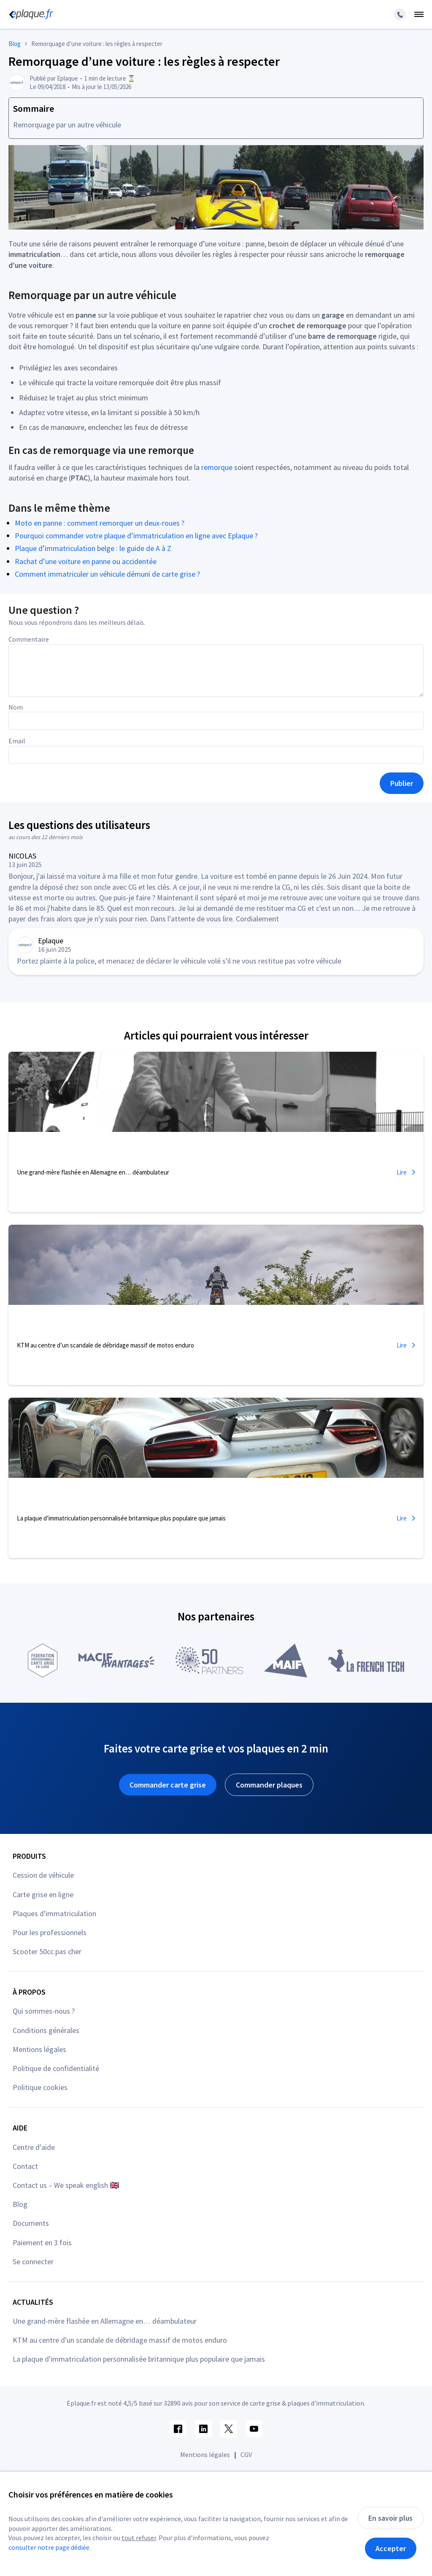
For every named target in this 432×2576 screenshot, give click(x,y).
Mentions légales (39, 2049)
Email (16, 741)
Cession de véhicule (43, 1875)
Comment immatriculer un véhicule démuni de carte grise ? (107, 574)
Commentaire (28, 639)
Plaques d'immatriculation (54, 1913)
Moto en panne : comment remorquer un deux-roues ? (99, 523)
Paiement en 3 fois (42, 2242)
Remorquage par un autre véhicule (67, 125)
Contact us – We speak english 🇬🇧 (66, 2185)
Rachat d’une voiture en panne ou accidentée (86, 561)
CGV (246, 2454)
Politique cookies (40, 2087)
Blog (20, 2204)
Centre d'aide (34, 2147)
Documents (31, 2223)
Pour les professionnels (49, 1932)
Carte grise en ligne (43, 1894)
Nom (15, 707)
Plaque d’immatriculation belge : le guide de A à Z (93, 548)
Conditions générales (46, 2030)
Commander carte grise (168, 1785)
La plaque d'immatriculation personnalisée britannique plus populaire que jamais (139, 2359)
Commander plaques (269, 1785)
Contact (25, 2166)
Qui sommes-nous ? (44, 2011)
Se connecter (33, 2261)
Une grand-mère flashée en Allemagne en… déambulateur (105, 2321)
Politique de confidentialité (56, 2068)
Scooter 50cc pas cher (47, 1951)
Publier (401, 783)
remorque (216, 467)
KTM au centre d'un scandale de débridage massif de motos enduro (120, 2340)
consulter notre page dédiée (48, 2547)
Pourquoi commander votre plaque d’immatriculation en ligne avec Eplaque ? (136, 535)
